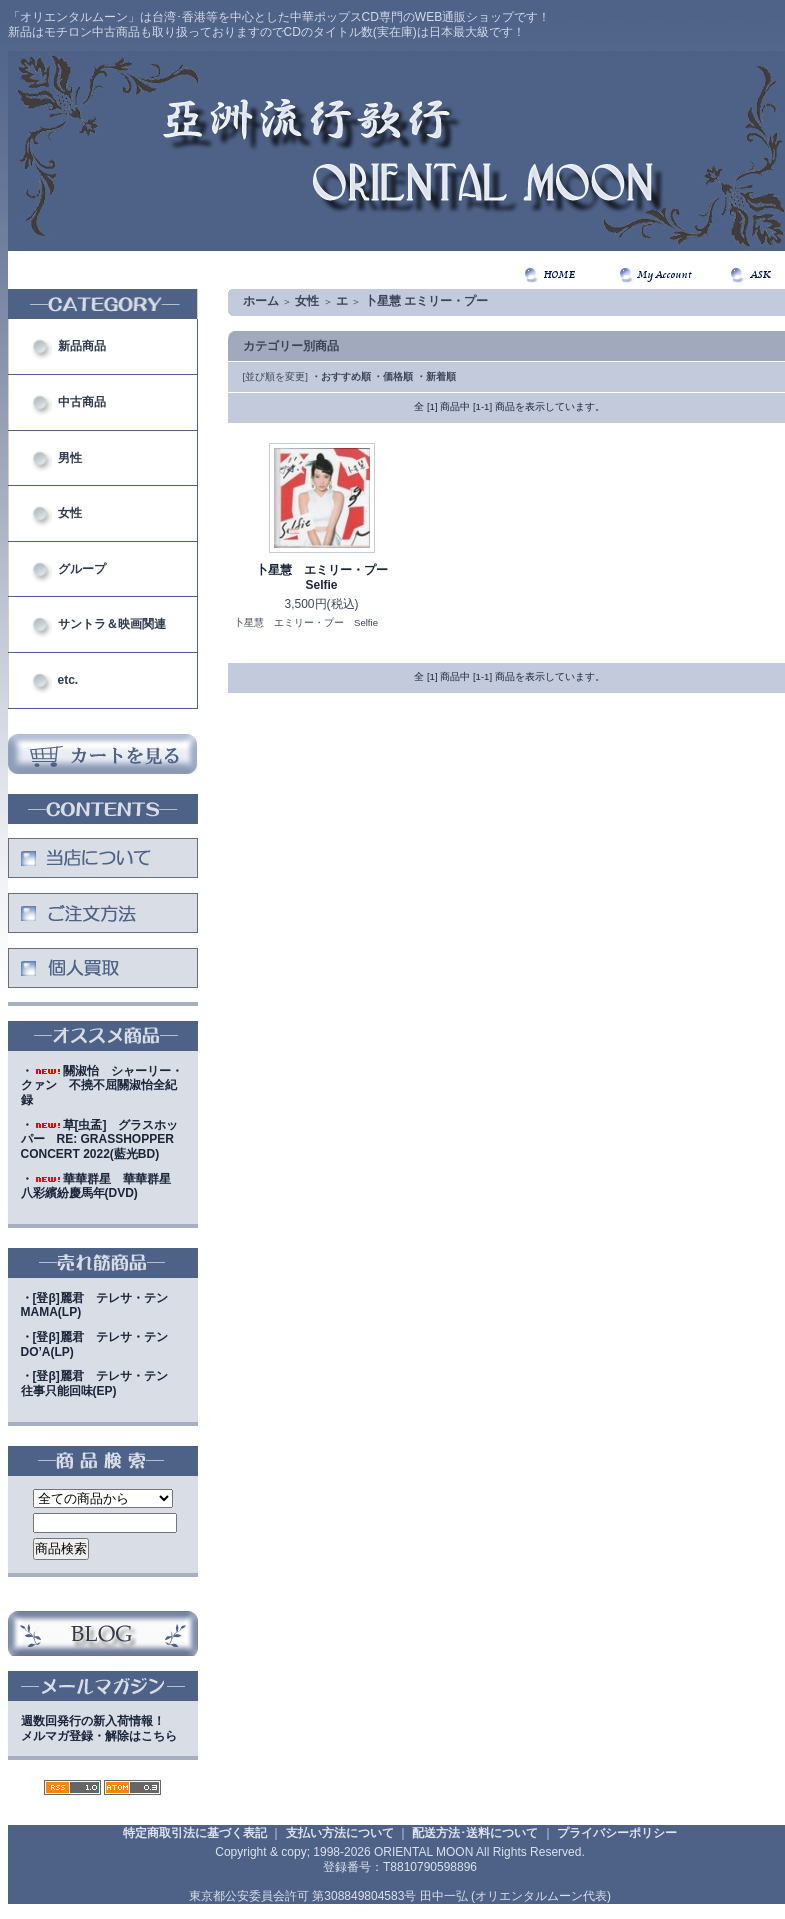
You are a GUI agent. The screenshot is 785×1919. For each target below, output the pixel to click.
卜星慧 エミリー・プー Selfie (328, 577)
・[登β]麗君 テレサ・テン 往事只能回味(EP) (100, 1383)
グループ (82, 569)
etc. (68, 680)
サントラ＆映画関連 (112, 624)
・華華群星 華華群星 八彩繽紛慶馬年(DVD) (102, 1186)
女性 (70, 513)
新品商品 (82, 346)
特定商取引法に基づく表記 (195, 1833)
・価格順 (393, 376)
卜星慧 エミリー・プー (426, 301)
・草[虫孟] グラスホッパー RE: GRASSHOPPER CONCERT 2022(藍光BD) (100, 1139)
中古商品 (82, 402)
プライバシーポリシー (617, 1833)
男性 (70, 458)
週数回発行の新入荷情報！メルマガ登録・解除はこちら (99, 1728)
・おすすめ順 (341, 376)
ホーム (261, 301)
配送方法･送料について (475, 1833)
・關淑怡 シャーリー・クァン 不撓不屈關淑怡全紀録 (102, 1085)
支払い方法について (340, 1833)
